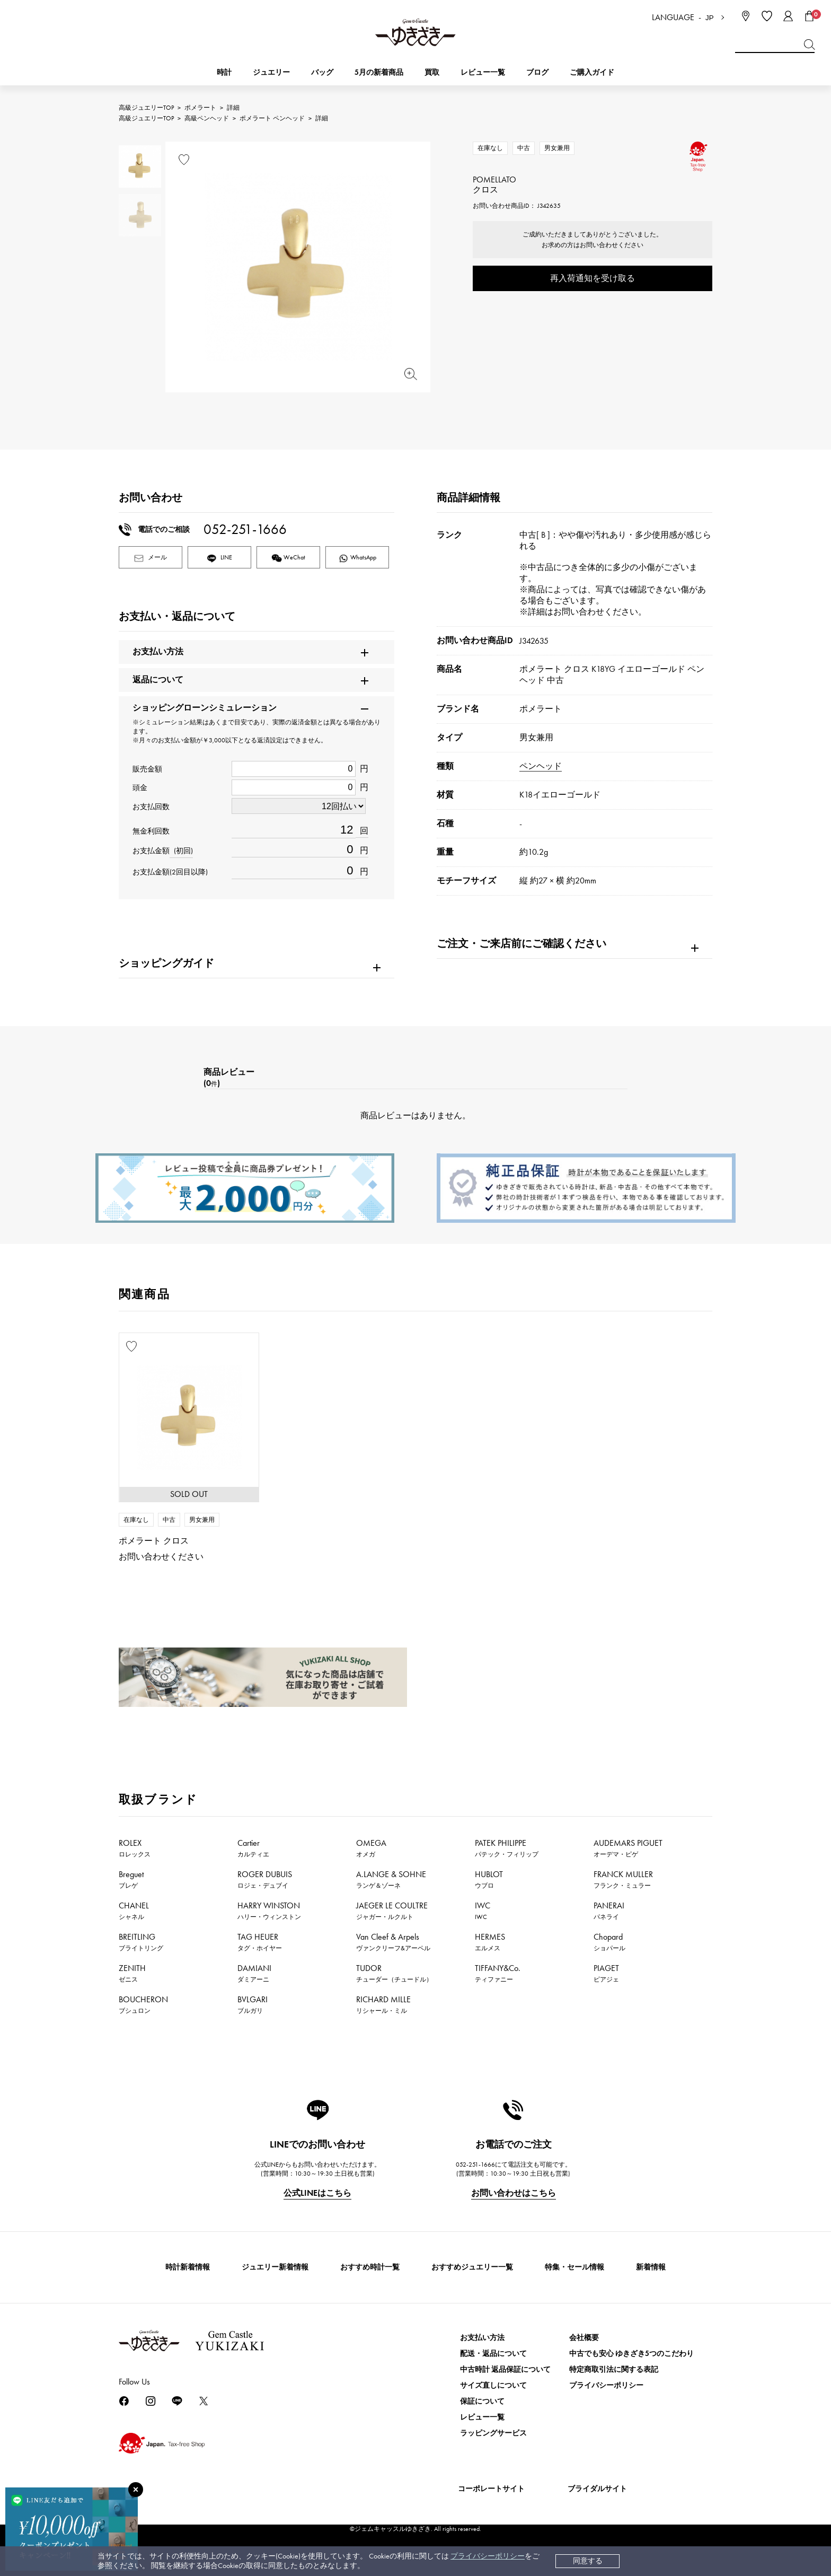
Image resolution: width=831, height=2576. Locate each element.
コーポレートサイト (491, 2488)
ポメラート (200, 107)
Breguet (131, 1879)
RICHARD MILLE (383, 2004)
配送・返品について (493, 2353)
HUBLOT (489, 1879)
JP (709, 18)
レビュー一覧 (482, 2417)
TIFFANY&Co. (497, 1973)
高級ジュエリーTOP (146, 107)
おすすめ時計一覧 (370, 2267)
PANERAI (609, 1910)
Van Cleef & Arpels (393, 1942)
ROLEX (135, 1848)
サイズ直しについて (493, 2385)
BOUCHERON (143, 2004)
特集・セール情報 (574, 2267)
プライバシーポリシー (487, 2556)
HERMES (490, 1942)
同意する (588, 2560)
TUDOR (394, 1973)
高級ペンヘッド (206, 118)
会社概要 (584, 2337)
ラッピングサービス (493, 2433)
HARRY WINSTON (269, 1910)
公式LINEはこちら (317, 2193)
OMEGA (371, 1848)
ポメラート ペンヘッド (272, 118)
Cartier (253, 1848)
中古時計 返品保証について (505, 2369)
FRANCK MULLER (623, 1879)
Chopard (609, 1942)
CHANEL (134, 1910)
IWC (482, 1910)
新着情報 (651, 2267)
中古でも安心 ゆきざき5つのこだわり (631, 2353)
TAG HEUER (259, 1942)
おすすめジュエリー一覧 (472, 2267)
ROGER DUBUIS (264, 1879)
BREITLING (141, 1942)
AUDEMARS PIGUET (628, 1848)
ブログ (537, 72)
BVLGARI (252, 2004)
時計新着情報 (187, 2267)
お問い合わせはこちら (513, 2193)
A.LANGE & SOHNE (391, 1879)
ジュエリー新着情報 (275, 2267)
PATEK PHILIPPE (506, 1848)
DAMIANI (254, 1973)
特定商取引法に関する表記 (613, 2369)
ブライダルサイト (597, 2488)
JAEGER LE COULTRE (392, 1910)
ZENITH (132, 1973)
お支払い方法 (482, 2337)
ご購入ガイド (592, 72)
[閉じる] (135, 2489)
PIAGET (606, 1973)
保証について (482, 2401)
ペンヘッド (540, 766)
